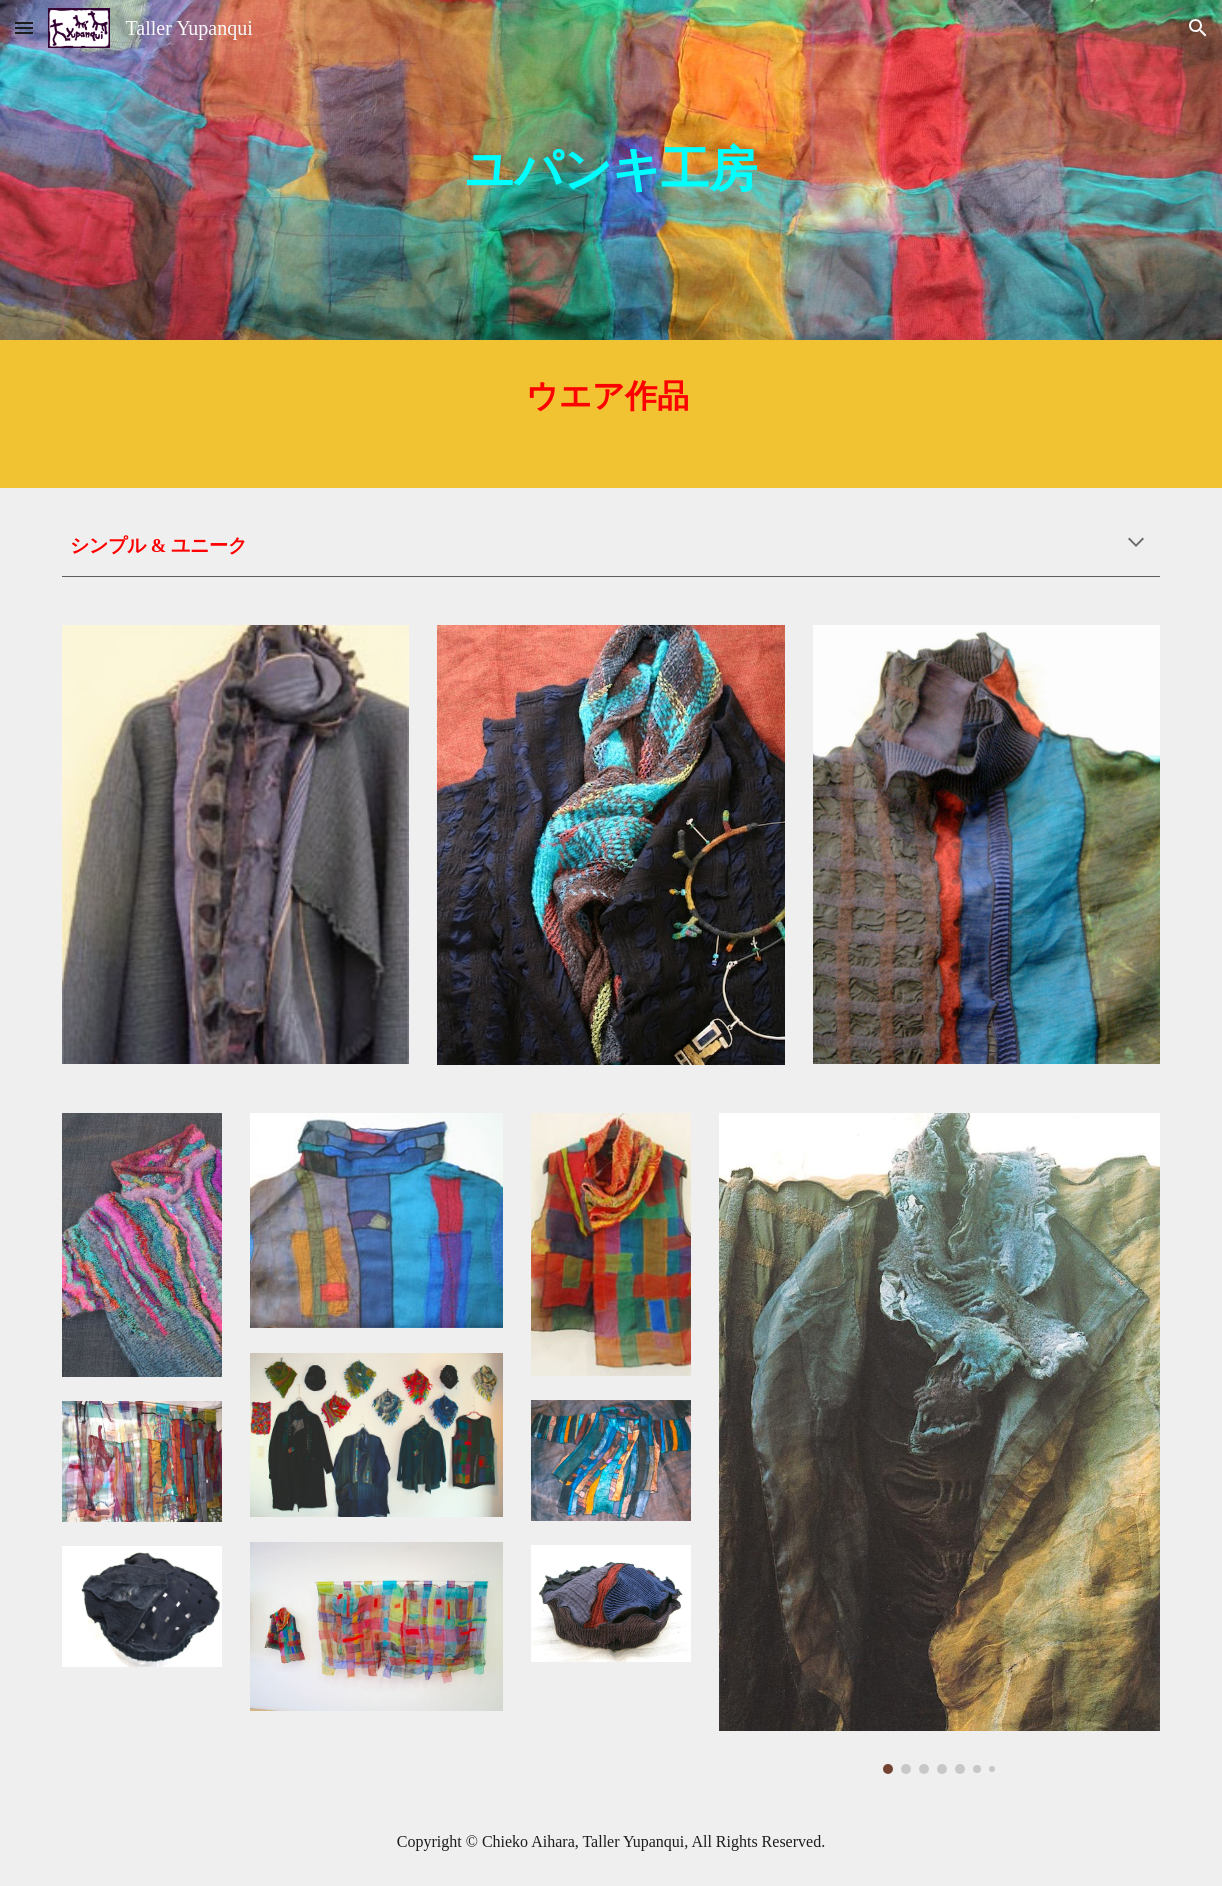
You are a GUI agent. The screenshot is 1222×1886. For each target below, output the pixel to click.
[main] (611, 170)
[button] (24, 27)
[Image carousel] (939, 1443)
